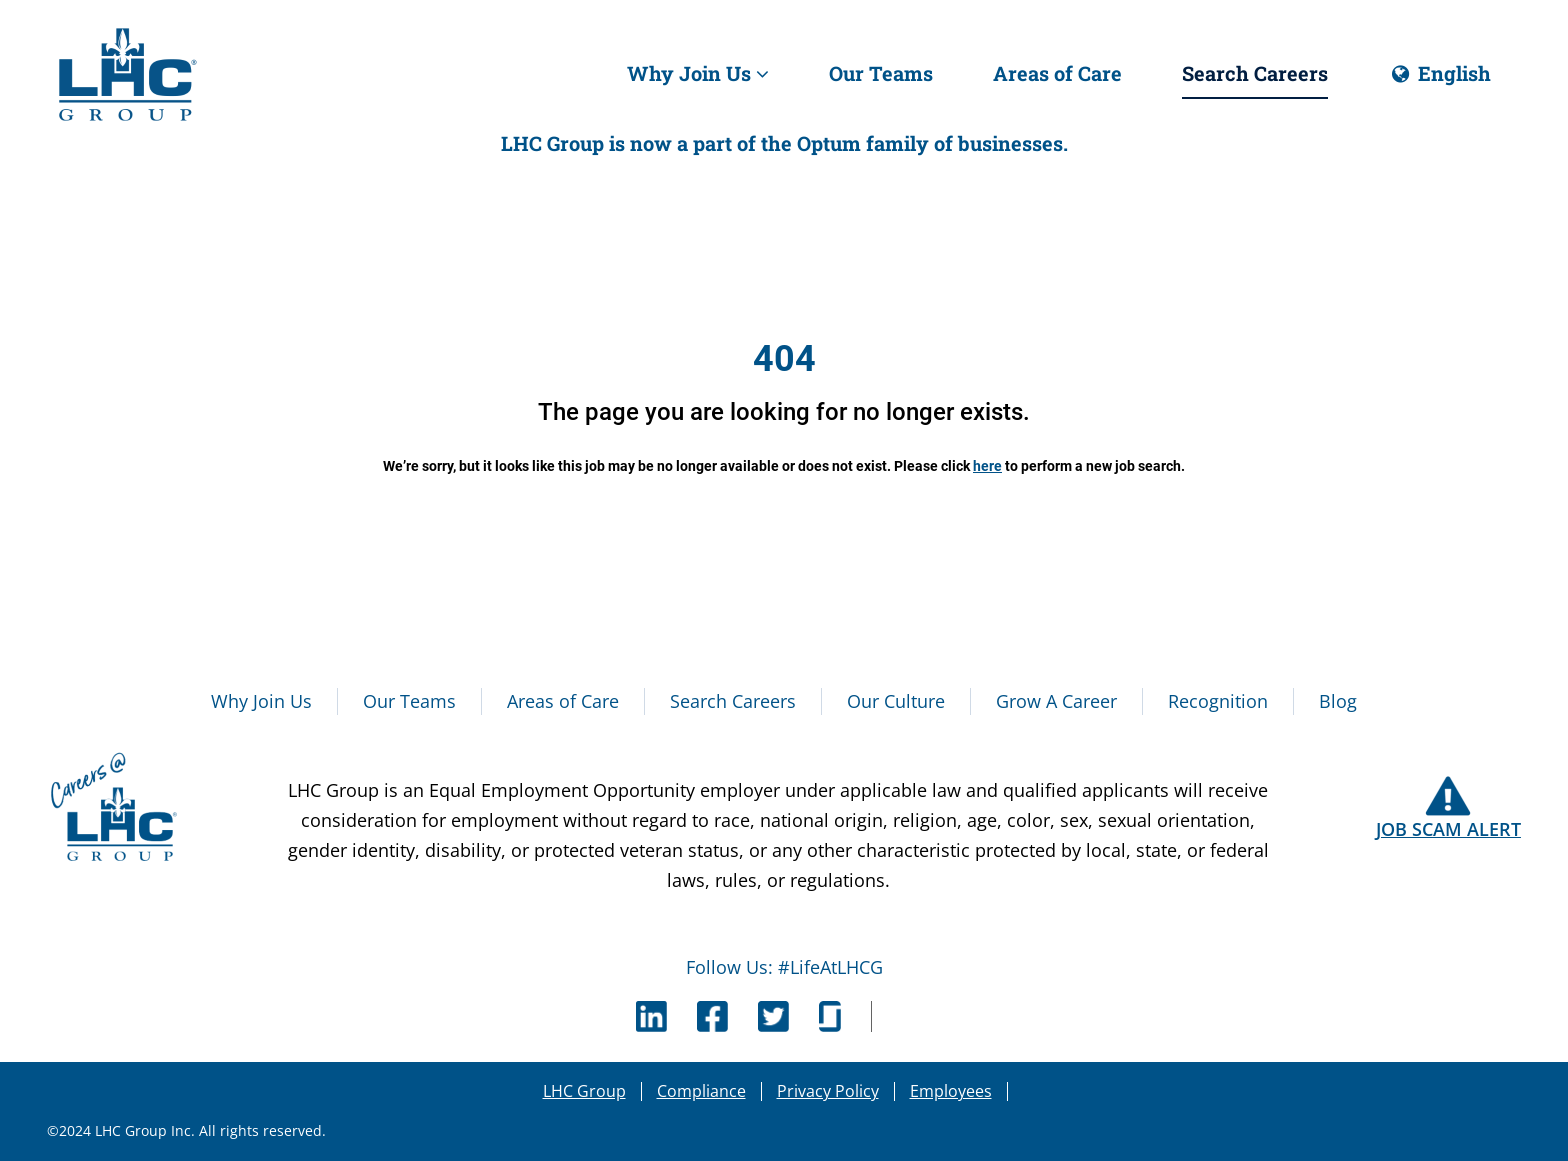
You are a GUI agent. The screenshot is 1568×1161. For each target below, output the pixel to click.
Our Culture (896, 701)
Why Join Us (698, 73)
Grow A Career (1056, 701)
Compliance (701, 1091)
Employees (951, 1091)
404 (784, 359)
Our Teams (881, 73)
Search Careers (1255, 73)
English (1439, 80)
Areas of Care (1057, 73)
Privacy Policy (828, 1091)
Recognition (1218, 701)
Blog (1338, 701)
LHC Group (584, 1091)
